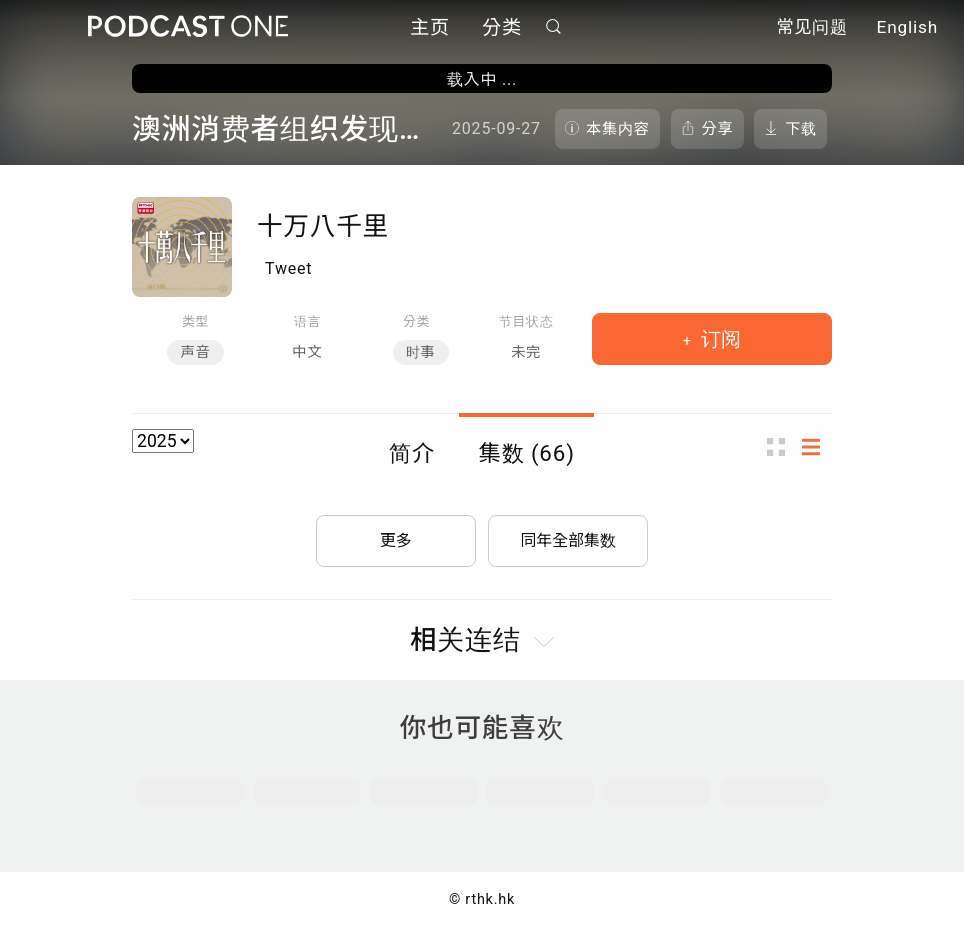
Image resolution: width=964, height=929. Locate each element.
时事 (421, 352)
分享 (718, 129)
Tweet (288, 268)
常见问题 (812, 28)
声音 (195, 352)
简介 (412, 453)
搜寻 (554, 26)
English (907, 28)
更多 (396, 539)
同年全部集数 (568, 539)
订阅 (718, 339)
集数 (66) (527, 453)
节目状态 (526, 321)
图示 (782, 446)
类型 (195, 321)
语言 (307, 321)
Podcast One (188, 26)
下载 (801, 129)
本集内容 (618, 129)
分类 (502, 27)
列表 (817, 446)
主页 (430, 27)
